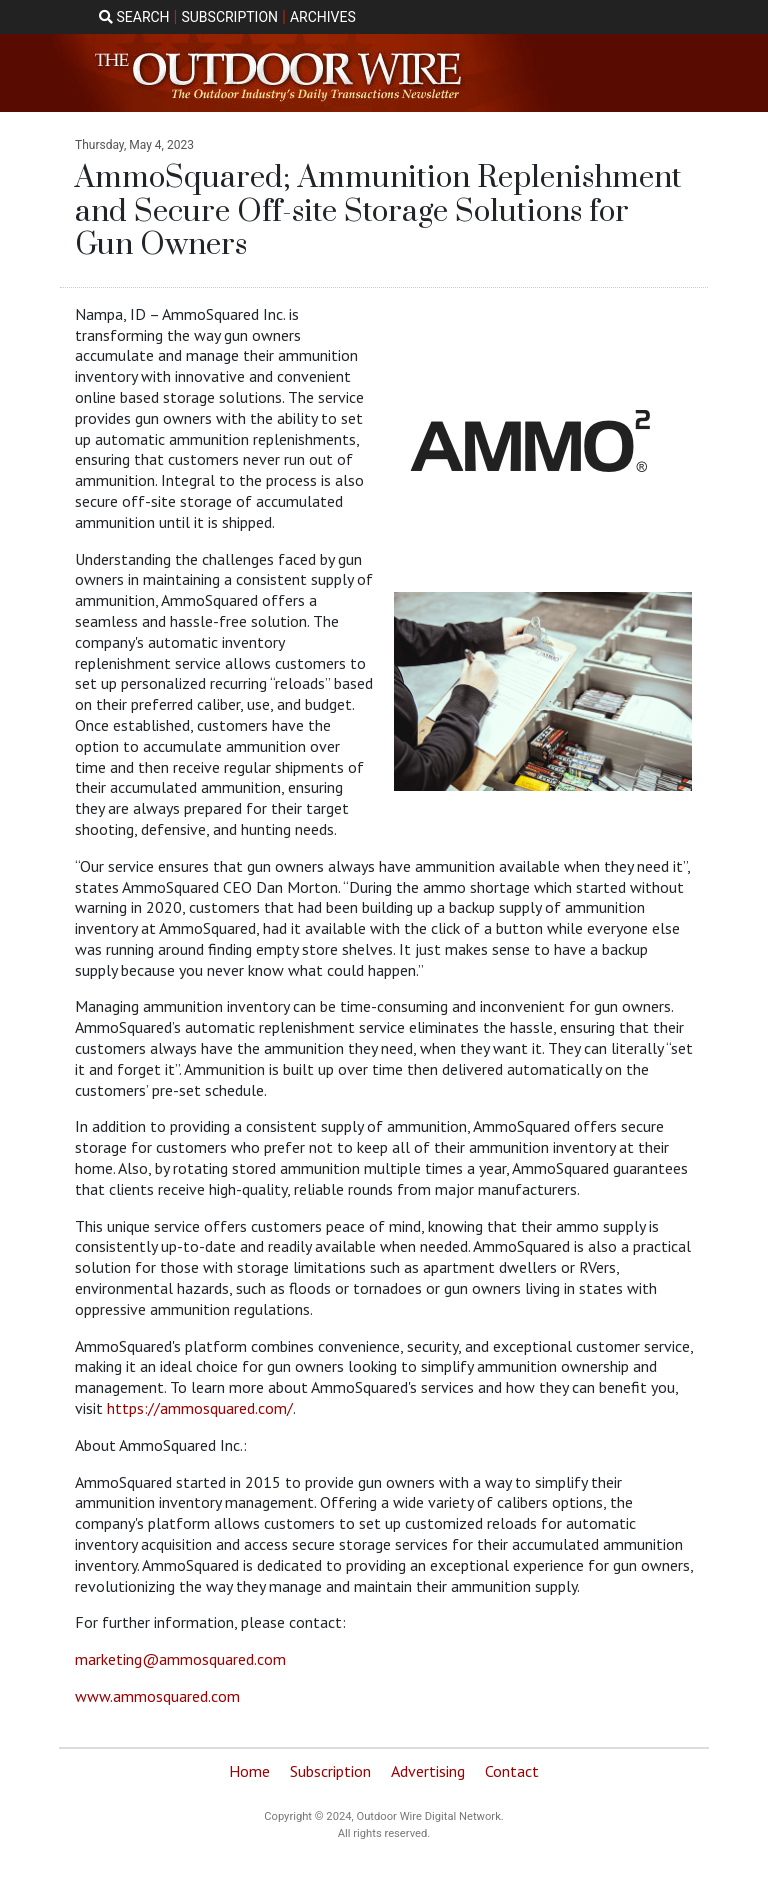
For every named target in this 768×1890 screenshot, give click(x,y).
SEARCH (134, 17)
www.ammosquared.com (157, 1696)
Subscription (330, 1771)
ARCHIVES (323, 17)
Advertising (428, 1771)
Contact (512, 1771)
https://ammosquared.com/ (200, 1408)
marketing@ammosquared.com (180, 1659)
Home (249, 1771)
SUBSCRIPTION (229, 17)
